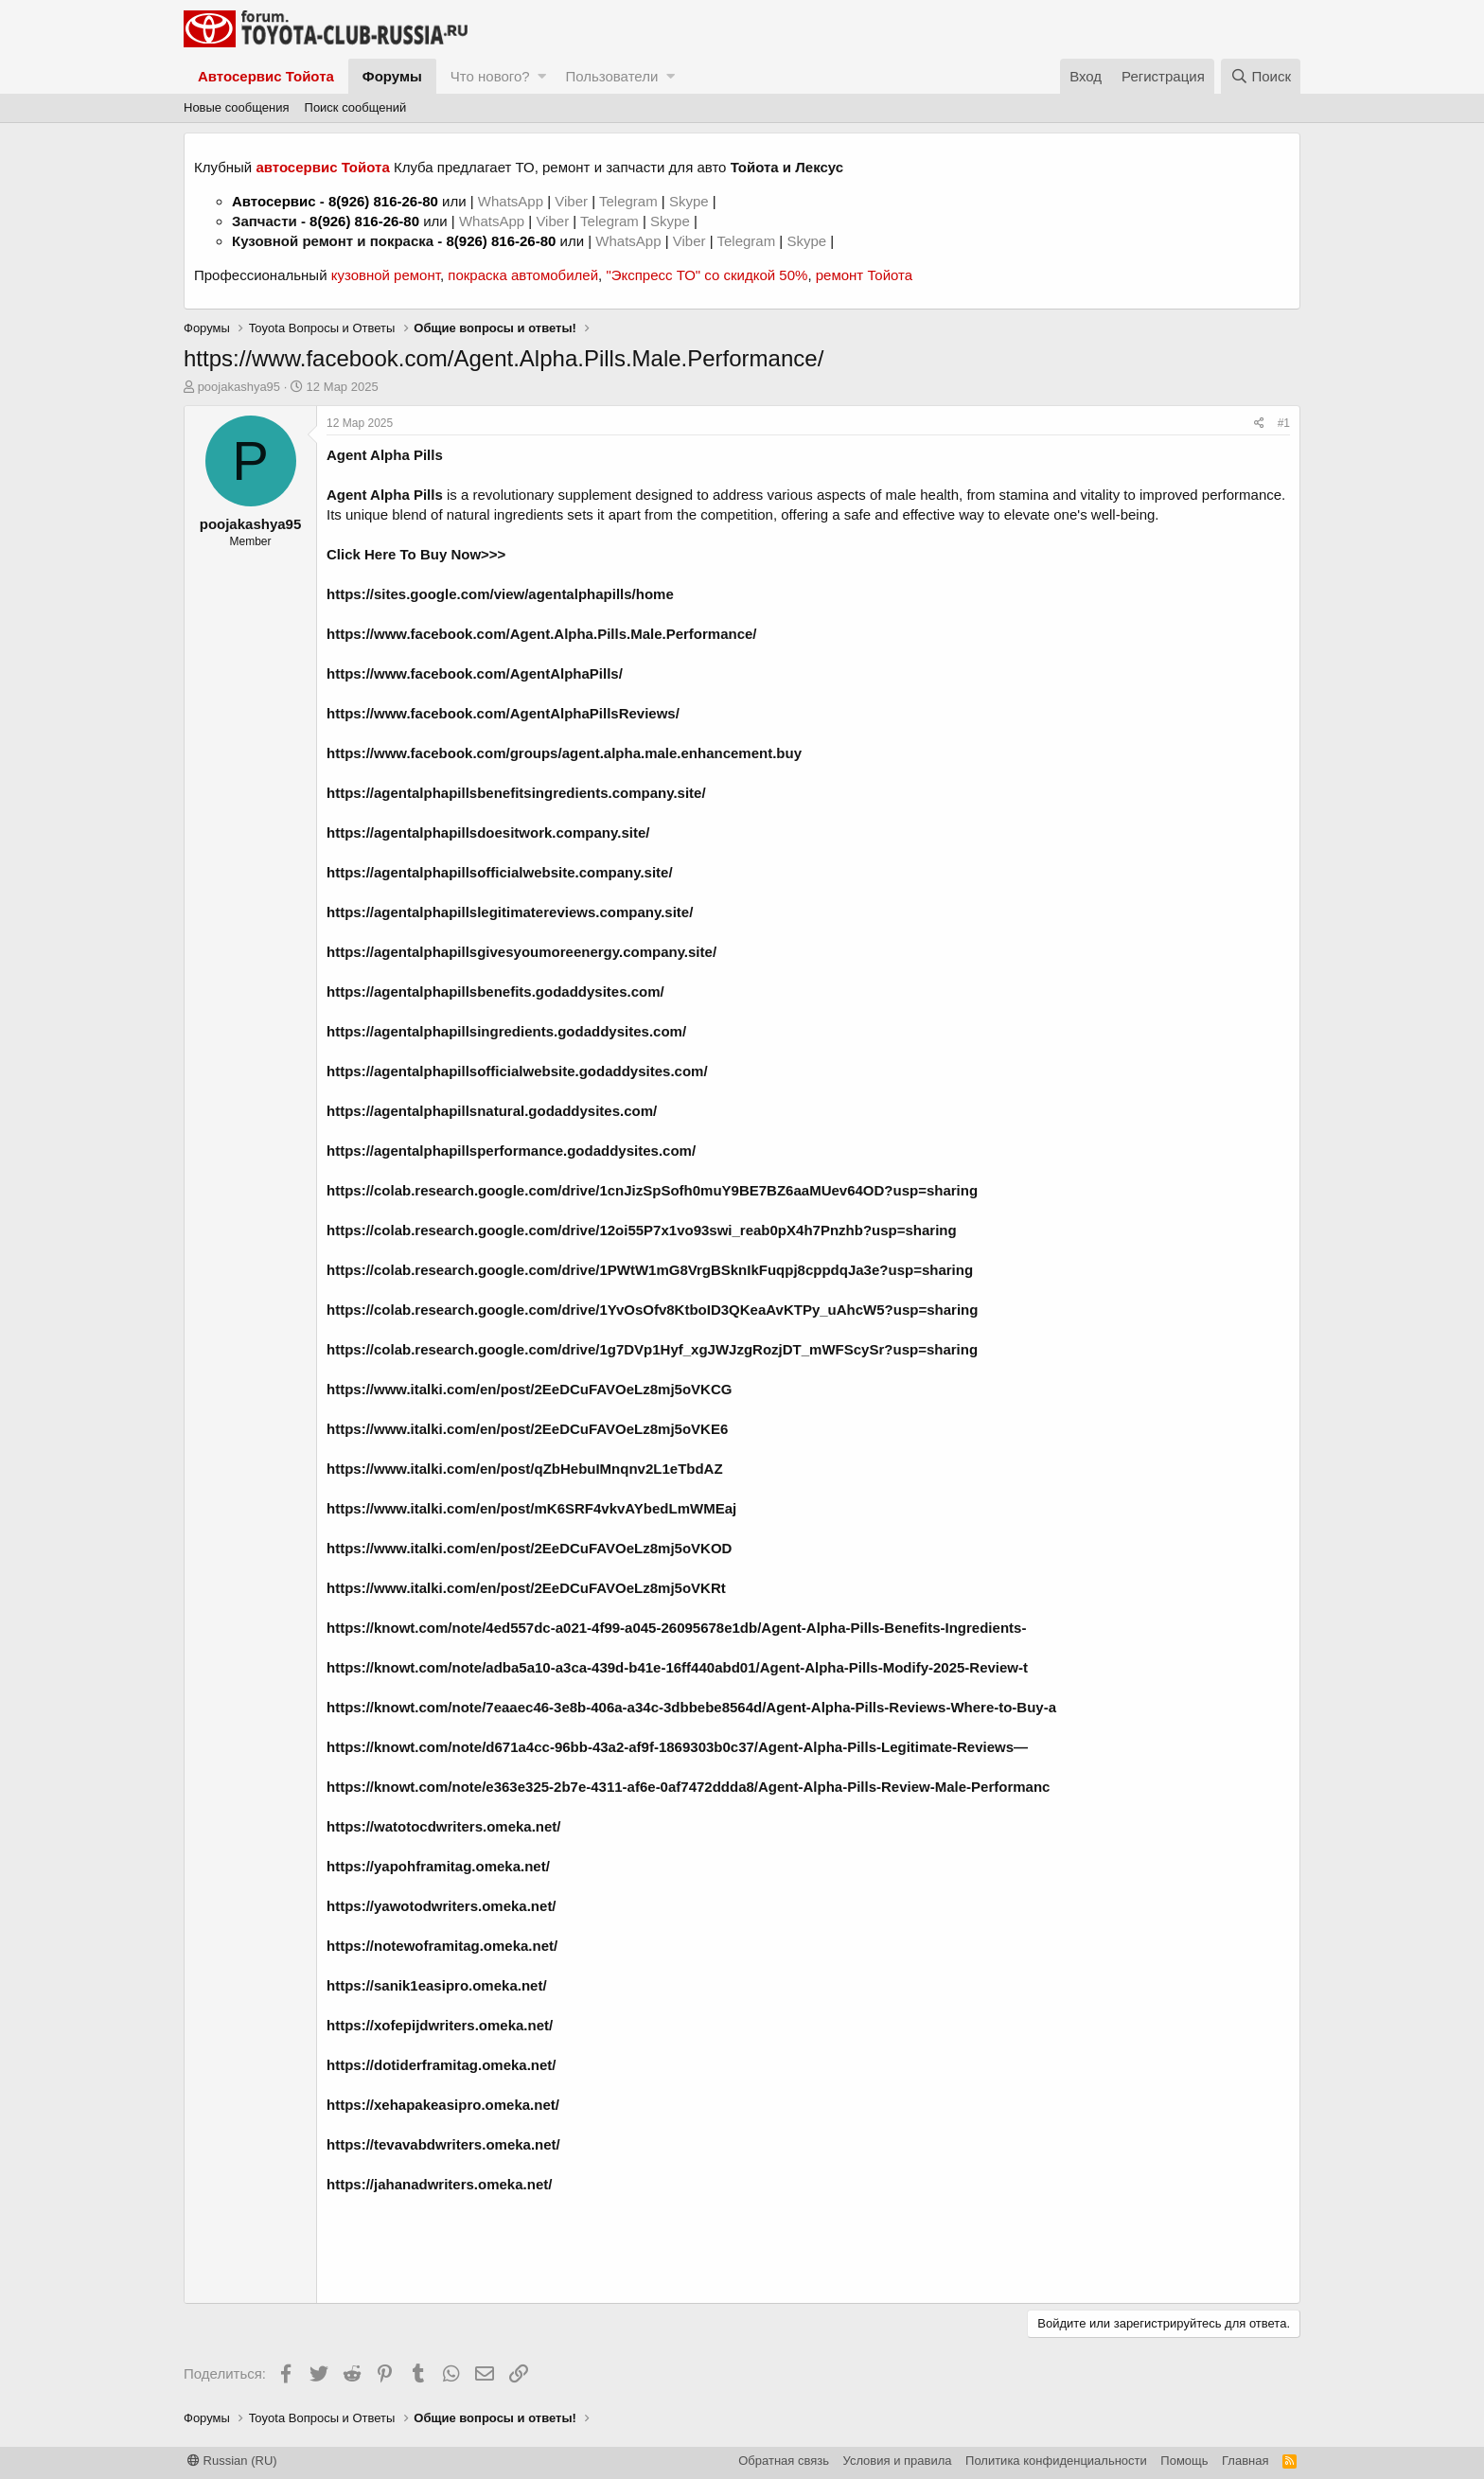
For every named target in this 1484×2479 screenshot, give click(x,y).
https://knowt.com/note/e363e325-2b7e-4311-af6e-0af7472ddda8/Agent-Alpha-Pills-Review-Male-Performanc (688, 1787)
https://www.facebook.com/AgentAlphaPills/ (475, 673)
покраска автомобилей (523, 275)
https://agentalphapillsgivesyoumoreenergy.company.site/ (521, 952)
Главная (1245, 2460)
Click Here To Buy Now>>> (416, 554)
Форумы (392, 76)
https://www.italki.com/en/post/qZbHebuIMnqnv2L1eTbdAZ (525, 1469)
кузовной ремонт (385, 275)
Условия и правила (897, 2460)
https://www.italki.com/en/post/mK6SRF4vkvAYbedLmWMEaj (531, 1508)
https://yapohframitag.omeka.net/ (438, 1866)
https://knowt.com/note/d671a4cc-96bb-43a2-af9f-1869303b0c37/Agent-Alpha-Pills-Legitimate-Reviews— (677, 1747)
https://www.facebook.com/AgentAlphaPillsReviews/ (503, 713)
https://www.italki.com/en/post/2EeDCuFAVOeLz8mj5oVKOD (529, 1548)
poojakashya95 (239, 387)
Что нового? (490, 76)
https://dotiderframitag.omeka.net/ (441, 2065)
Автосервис (274, 201)
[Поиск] (1260, 76)
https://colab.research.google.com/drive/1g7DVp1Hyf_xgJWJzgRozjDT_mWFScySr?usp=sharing (652, 1349)
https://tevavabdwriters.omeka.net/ (443, 2144)
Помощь (1184, 2460)
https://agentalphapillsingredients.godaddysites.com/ (506, 1031)
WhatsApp (512, 201)
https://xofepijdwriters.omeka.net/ (440, 2025)
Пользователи (611, 76)
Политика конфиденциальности (1056, 2460)
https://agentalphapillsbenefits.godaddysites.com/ (495, 991)
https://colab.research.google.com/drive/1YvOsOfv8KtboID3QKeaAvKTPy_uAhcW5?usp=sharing (652, 1309)
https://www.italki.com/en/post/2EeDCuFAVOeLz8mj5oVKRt (526, 1588)
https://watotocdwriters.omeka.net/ (444, 1826)
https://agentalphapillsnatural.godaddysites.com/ (492, 1111)
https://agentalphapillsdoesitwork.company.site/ (488, 832)
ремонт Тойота (864, 275)
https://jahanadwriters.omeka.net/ (439, 2184)
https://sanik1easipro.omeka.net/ (437, 1985)
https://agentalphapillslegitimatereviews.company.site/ (510, 912)
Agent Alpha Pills (385, 455)
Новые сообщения (237, 107)
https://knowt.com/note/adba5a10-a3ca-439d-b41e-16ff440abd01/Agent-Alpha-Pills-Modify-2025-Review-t (677, 1667)
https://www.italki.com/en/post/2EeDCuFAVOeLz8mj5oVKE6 (527, 1429)
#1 (1284, 423)
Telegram (630, 201)
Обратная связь (783, 2460)
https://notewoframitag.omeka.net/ (442, 1946)
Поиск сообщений (356, 107)
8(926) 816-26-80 (383, 201)
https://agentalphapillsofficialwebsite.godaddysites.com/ (517, 1071)
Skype (691, 201)
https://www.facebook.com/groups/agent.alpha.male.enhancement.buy (564, 753)
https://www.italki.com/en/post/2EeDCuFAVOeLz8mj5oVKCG (529, 1389)
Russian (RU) (232, 2460)
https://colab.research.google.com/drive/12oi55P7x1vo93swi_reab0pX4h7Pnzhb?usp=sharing (642, 1230)
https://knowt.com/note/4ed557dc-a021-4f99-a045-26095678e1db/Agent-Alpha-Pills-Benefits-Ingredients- (676, 1628)
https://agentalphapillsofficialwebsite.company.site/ (500, 872)
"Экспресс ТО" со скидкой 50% (706, 275)
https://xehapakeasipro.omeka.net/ (443, 2105)
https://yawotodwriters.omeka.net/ (441, 1906)
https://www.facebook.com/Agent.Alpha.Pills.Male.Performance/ (542, 634)
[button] (542, 76)
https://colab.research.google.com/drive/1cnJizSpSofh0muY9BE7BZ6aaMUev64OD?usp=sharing (652, 1190)
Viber (571, 201)
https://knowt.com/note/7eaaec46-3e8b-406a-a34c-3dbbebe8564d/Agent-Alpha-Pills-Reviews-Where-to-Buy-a (691, 1707)
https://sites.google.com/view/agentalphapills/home (500, 594)
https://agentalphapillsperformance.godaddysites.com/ (511, 1150)
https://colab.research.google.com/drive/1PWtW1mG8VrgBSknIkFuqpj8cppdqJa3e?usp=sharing (650, 1270)
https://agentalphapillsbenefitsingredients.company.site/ (516, 793)
